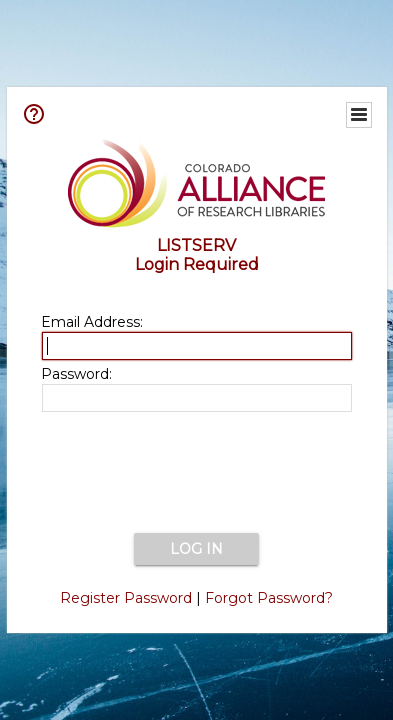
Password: (76, 374)
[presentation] (197, 474)
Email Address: (92, 322)
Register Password (126, 598)
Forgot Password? (269, 598)
